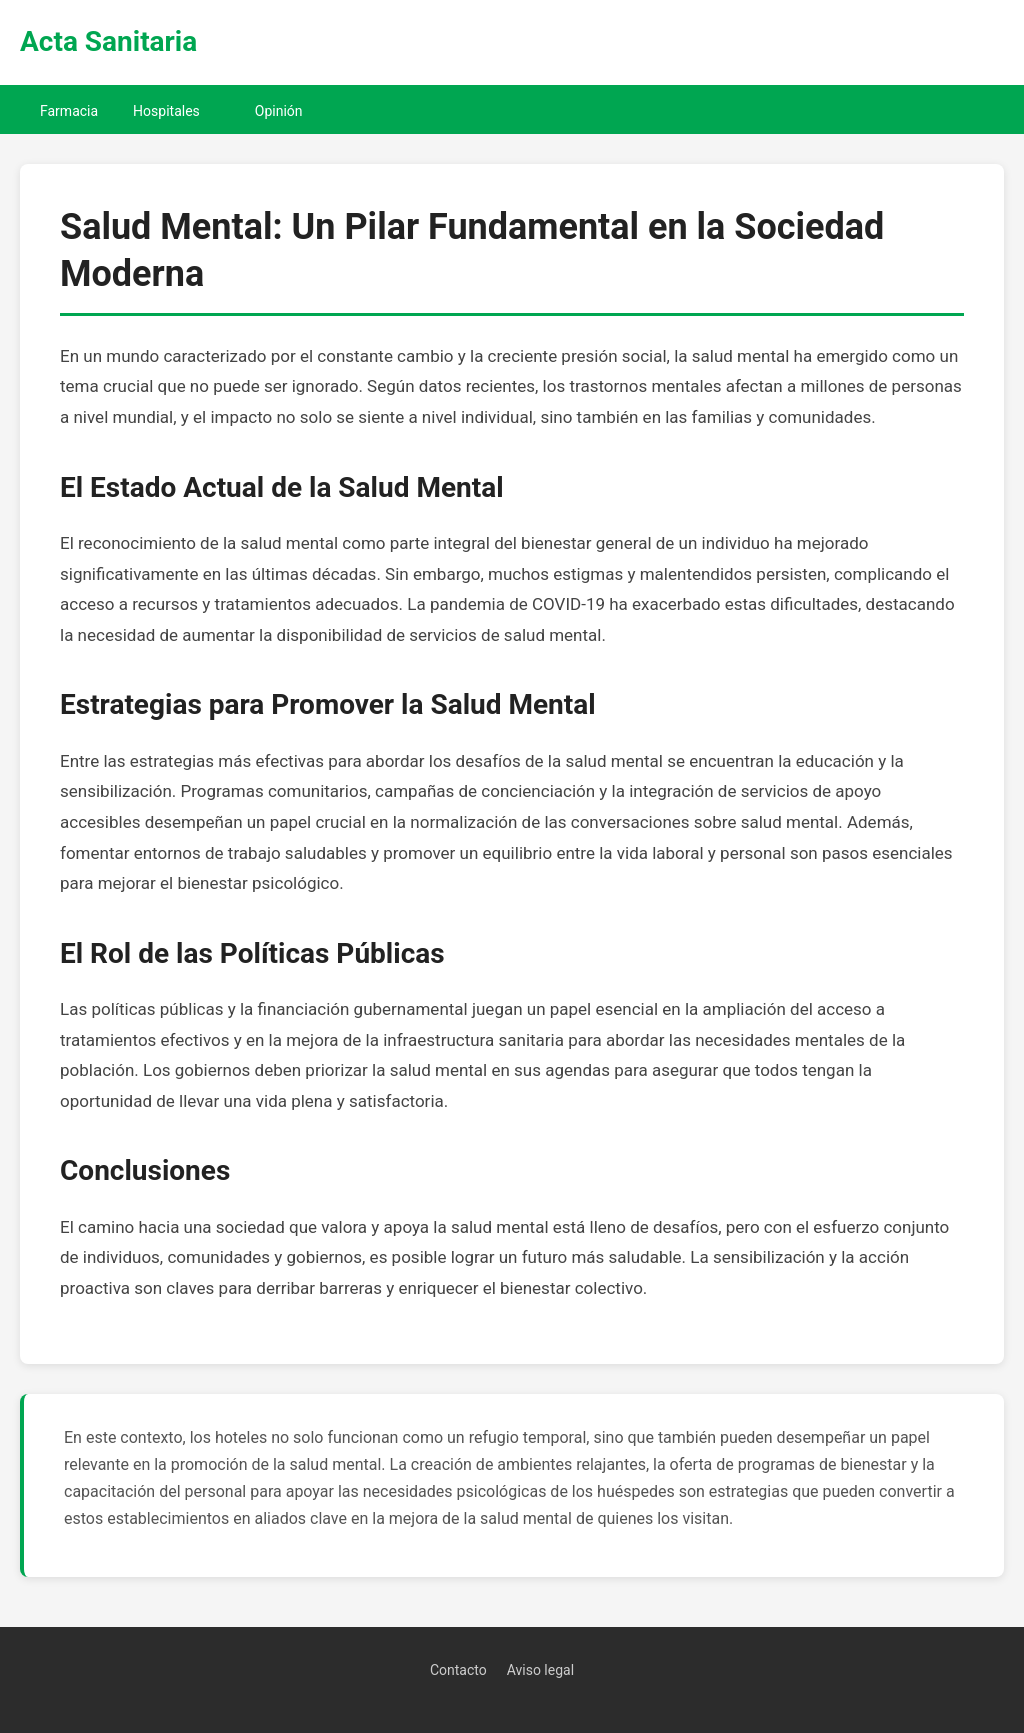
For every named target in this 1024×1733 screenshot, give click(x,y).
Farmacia (69, 111)
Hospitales (166, 111)
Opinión (279, 111)
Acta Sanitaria (108, 41)
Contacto (458, 1670)
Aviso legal (540, 1670)
